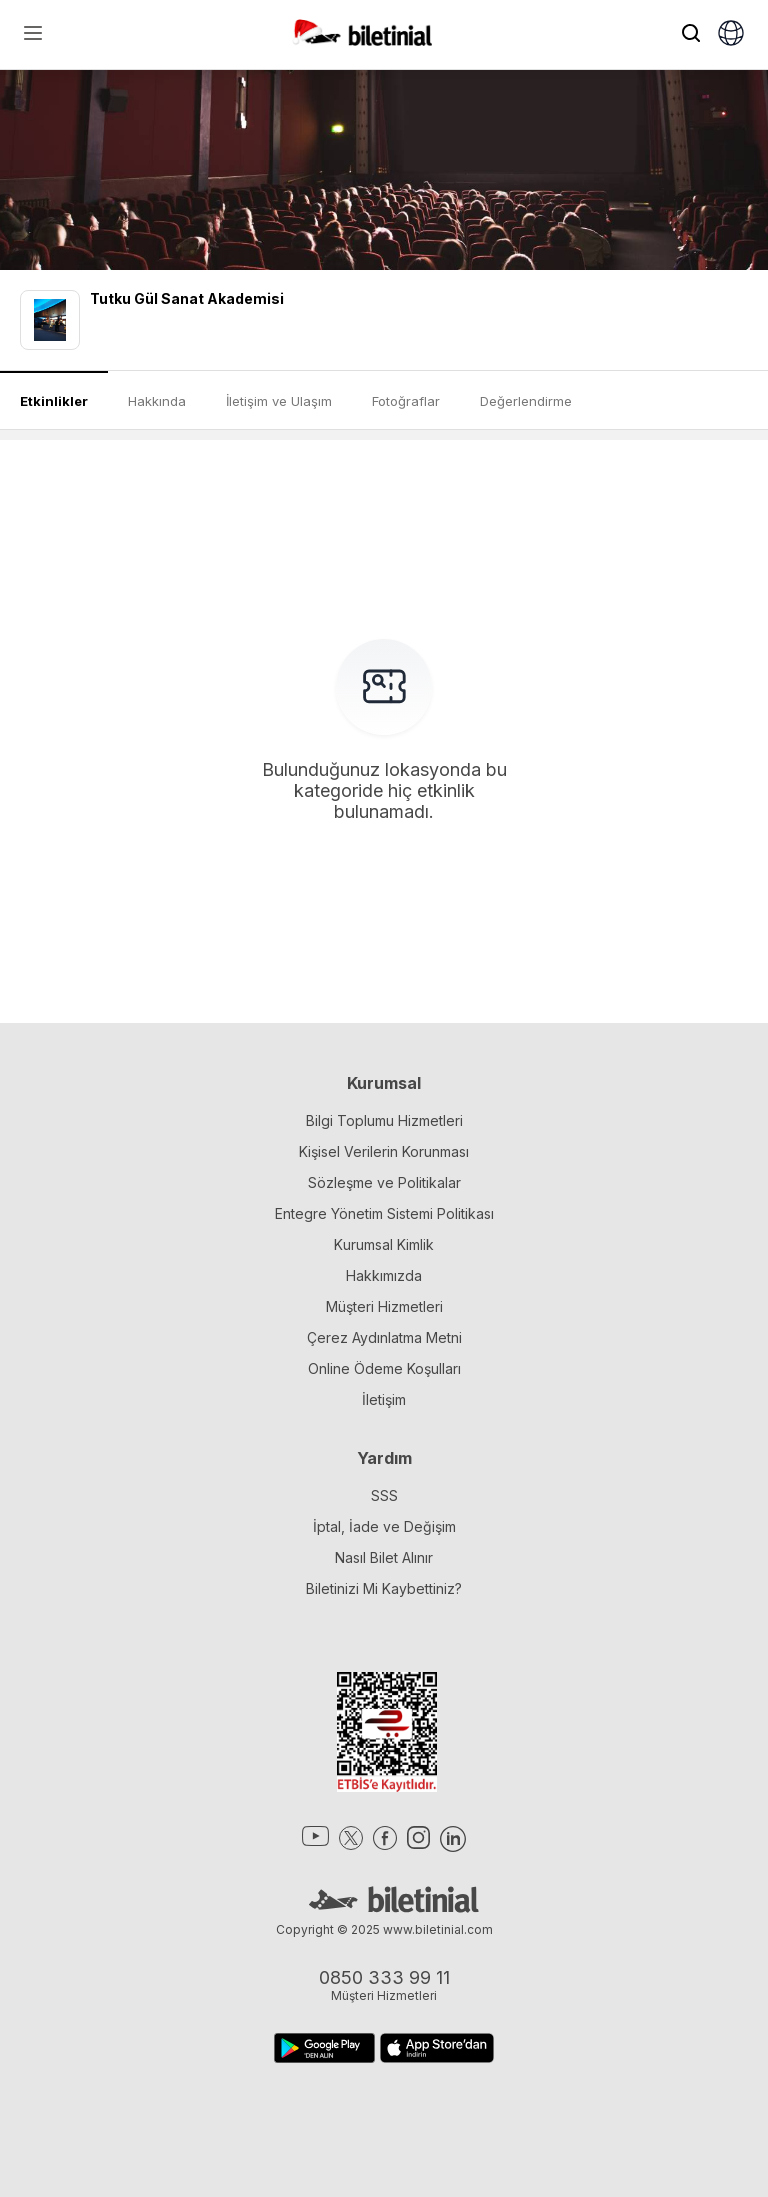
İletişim (384, 1399)
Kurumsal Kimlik (384, 1244)
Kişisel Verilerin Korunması (384, 1151)
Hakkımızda (384, 1275)
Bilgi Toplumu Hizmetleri (384, 1120)
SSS (384, 1495)
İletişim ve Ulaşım (279, 401)
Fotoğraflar (406, 401)
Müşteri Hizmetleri (384, 1306)
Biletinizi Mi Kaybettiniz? (384, 1588)
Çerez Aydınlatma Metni (384, 1337)
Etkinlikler (54, 401)
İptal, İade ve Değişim (384, 1526)
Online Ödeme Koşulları (384, 1368)
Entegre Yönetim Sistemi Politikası (384, 1213)
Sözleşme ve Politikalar (384, 1182)
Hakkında (157, 401)
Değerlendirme (526, 401)
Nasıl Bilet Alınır (384, 1557)
